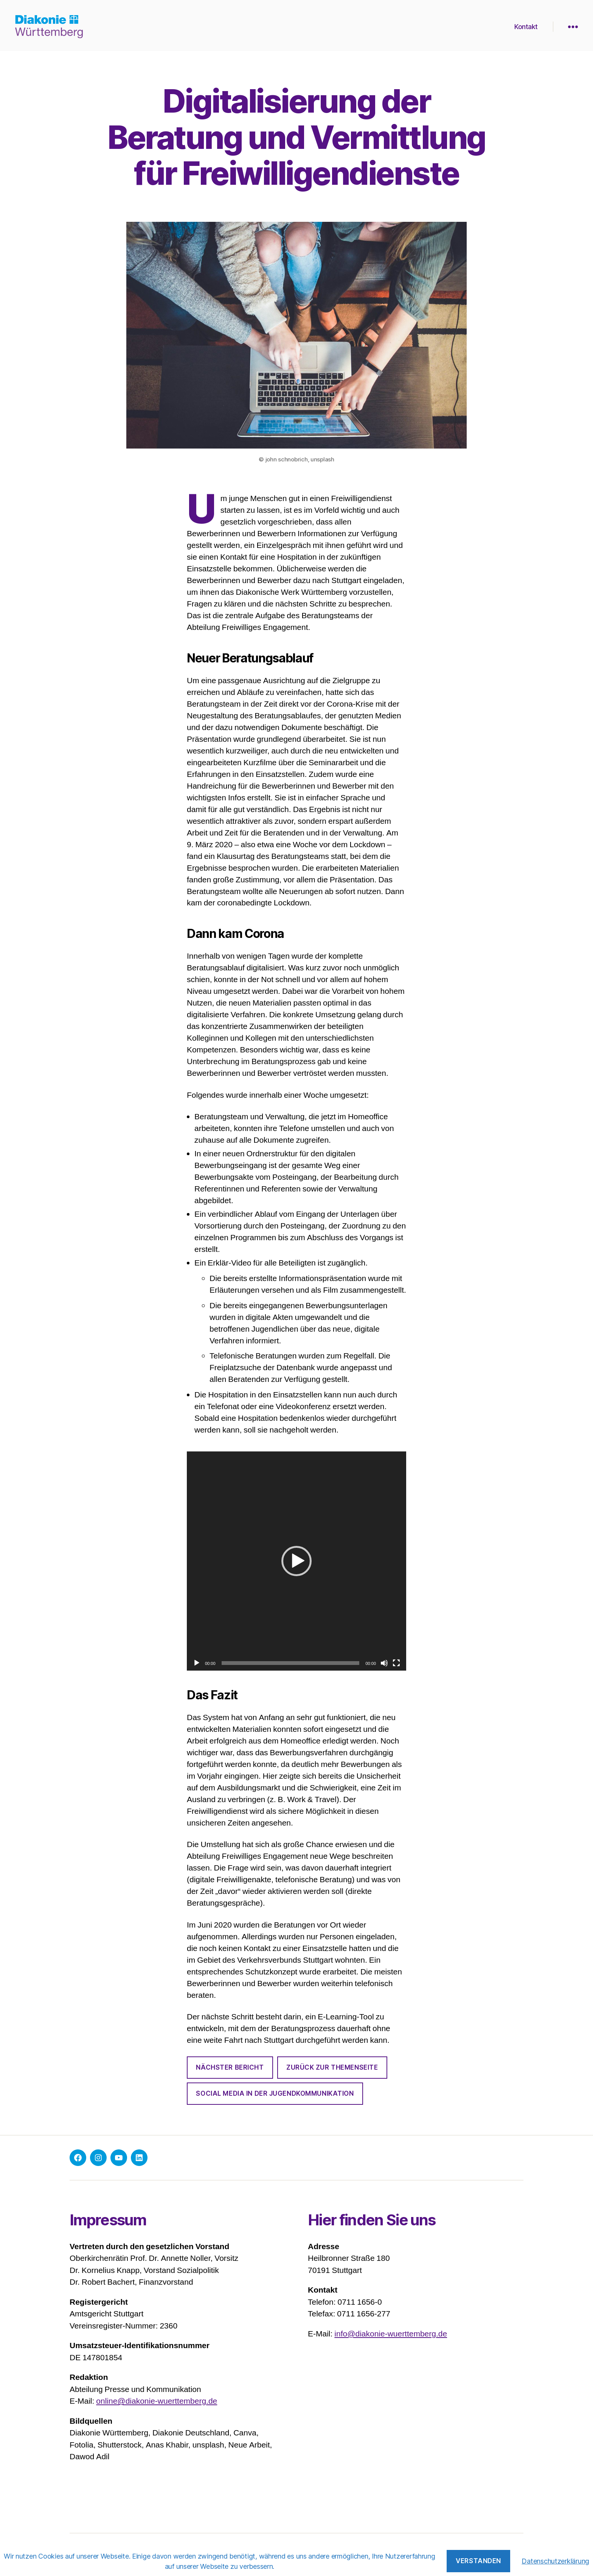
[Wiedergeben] (196, 1663)
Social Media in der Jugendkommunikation (275, 2093)
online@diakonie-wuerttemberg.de (156, 2401)
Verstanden (478, 2561)
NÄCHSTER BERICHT (230, 2067)
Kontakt (526, 26)
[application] (296, 1561)
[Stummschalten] (384, 1663)
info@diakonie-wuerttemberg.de (390, 2334)
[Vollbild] (396, 1663)
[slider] (291, 1663)
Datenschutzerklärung (555, 2561)
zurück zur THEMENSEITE (332, 2067)
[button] (296, 1561)
